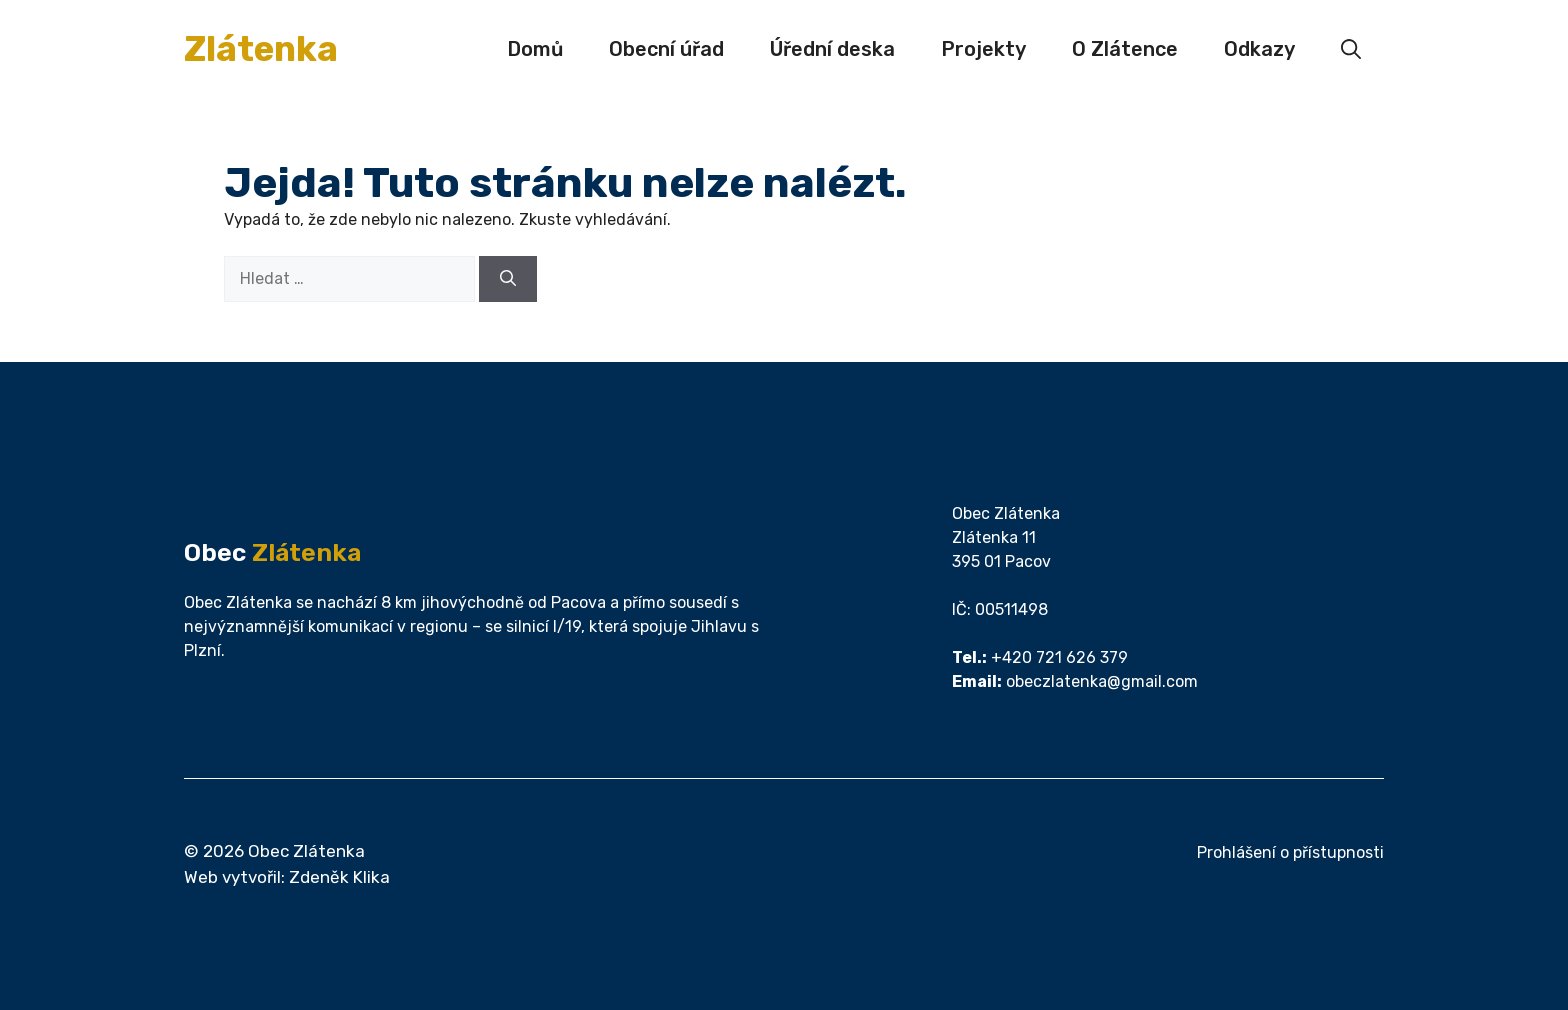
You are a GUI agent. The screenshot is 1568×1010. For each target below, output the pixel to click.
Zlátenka (261, 49)
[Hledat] (508, 279)
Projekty (983, 49)
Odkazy (1259, 49)
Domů (535, 49)
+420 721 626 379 (1059, 657)
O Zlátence (1125, 49)
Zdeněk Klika (339, 877)
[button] (1351, 49)
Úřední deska (832, 49)
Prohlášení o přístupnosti (1290, 852)
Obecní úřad (666, 49)
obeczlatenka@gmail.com (1102, 681)
